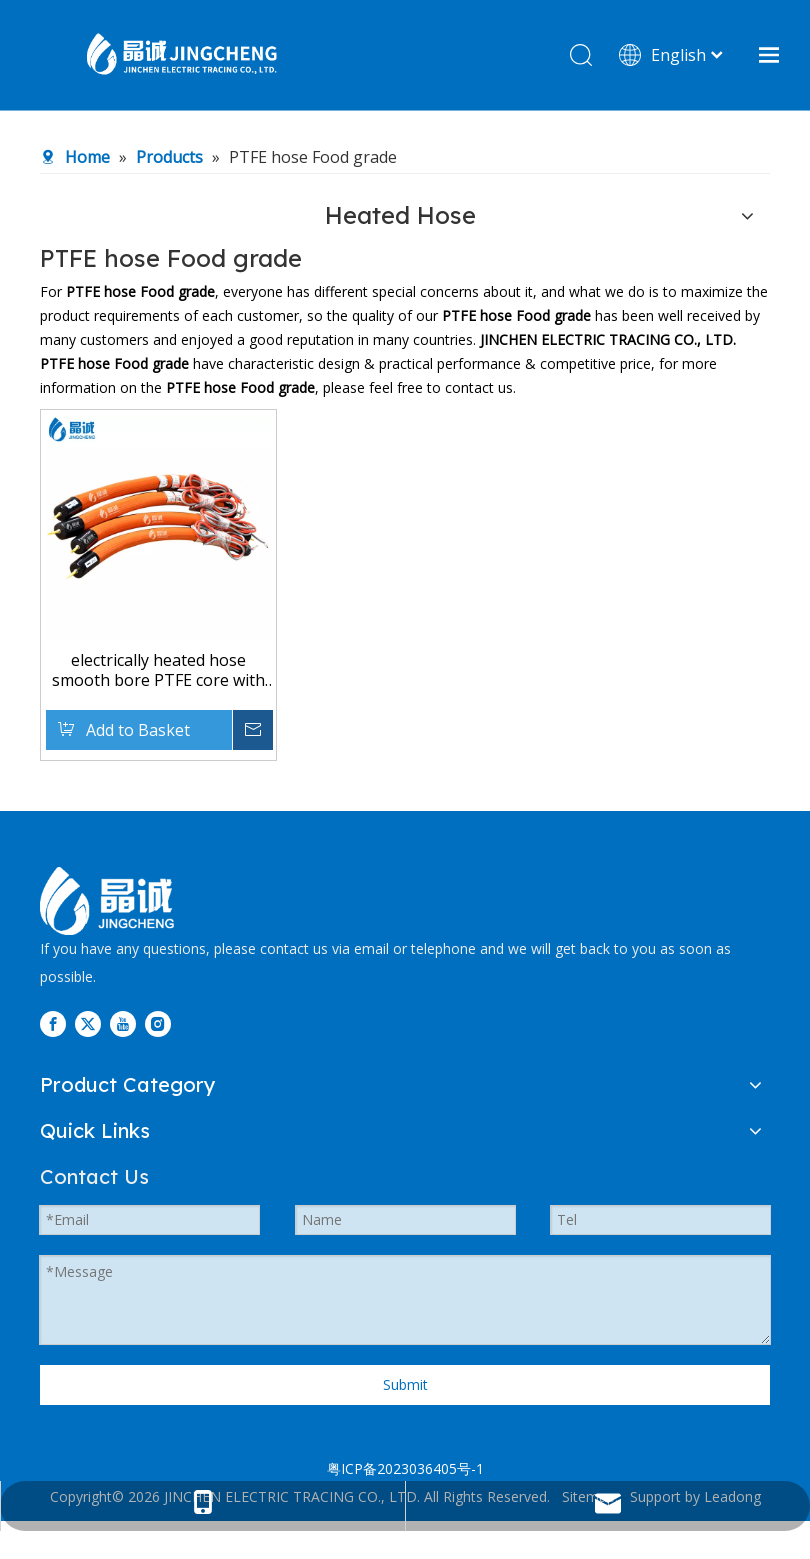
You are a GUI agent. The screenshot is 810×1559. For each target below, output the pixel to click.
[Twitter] (88, 1024)
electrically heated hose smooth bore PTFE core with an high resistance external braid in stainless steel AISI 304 (158, 670)
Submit (405, 1384)
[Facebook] (53, 1024)
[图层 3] (107, 901)
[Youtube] (123, 1024)
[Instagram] (158, 1024)
